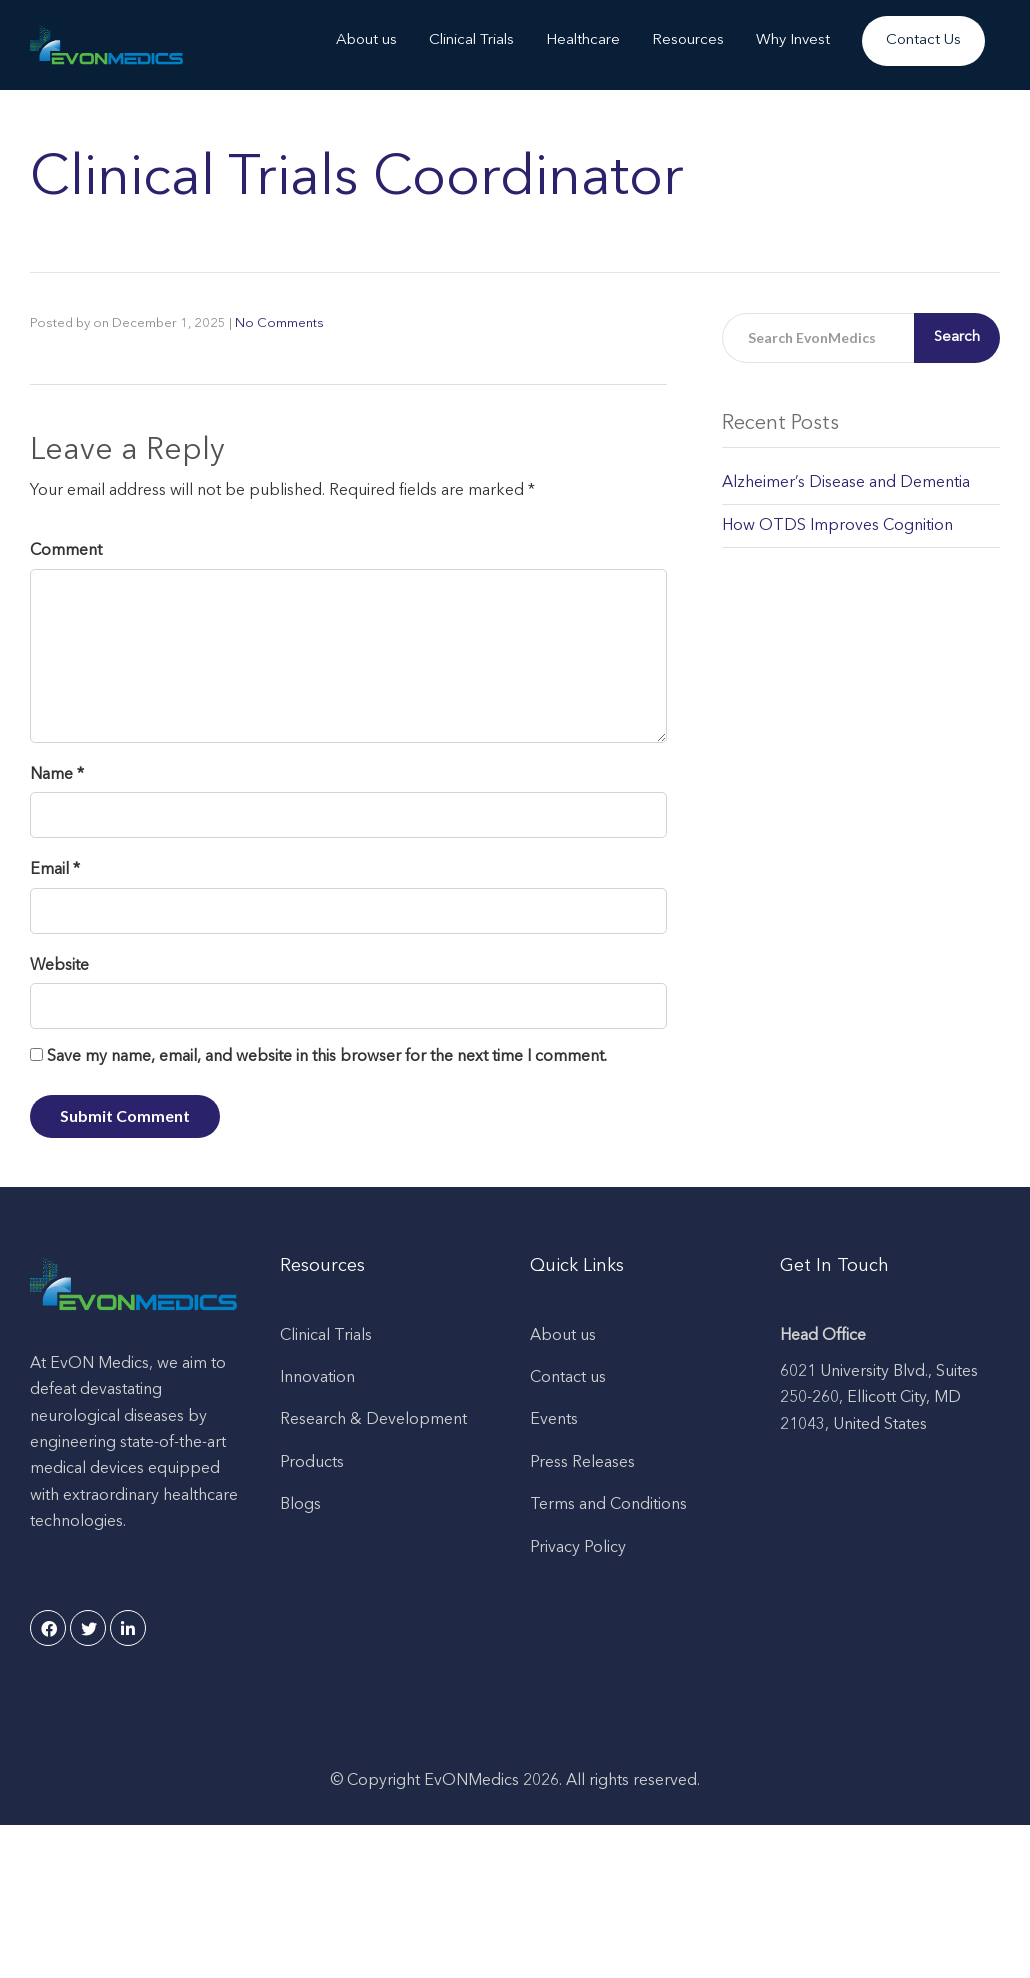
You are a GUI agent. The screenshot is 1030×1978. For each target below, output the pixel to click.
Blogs (300, 1505)
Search (957, 337)
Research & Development (373, 1420)
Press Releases (582, 1463)
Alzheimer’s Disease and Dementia (846, 483)
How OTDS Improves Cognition (837, 526)
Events (554, 1420)
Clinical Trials (471, 40)
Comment (66, 551)
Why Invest (793, 40)
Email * (55, 870)
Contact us (568, 1378)
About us (366, 40)
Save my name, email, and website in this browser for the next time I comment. (327, 1057)
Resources (688, 40)
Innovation (317, 1378)
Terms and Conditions (608, 1505)
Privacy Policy (578, 1548)
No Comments (279, 323)
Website (59, 966)
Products (312, 1463)
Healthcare (583, 40)
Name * (57, 775)
